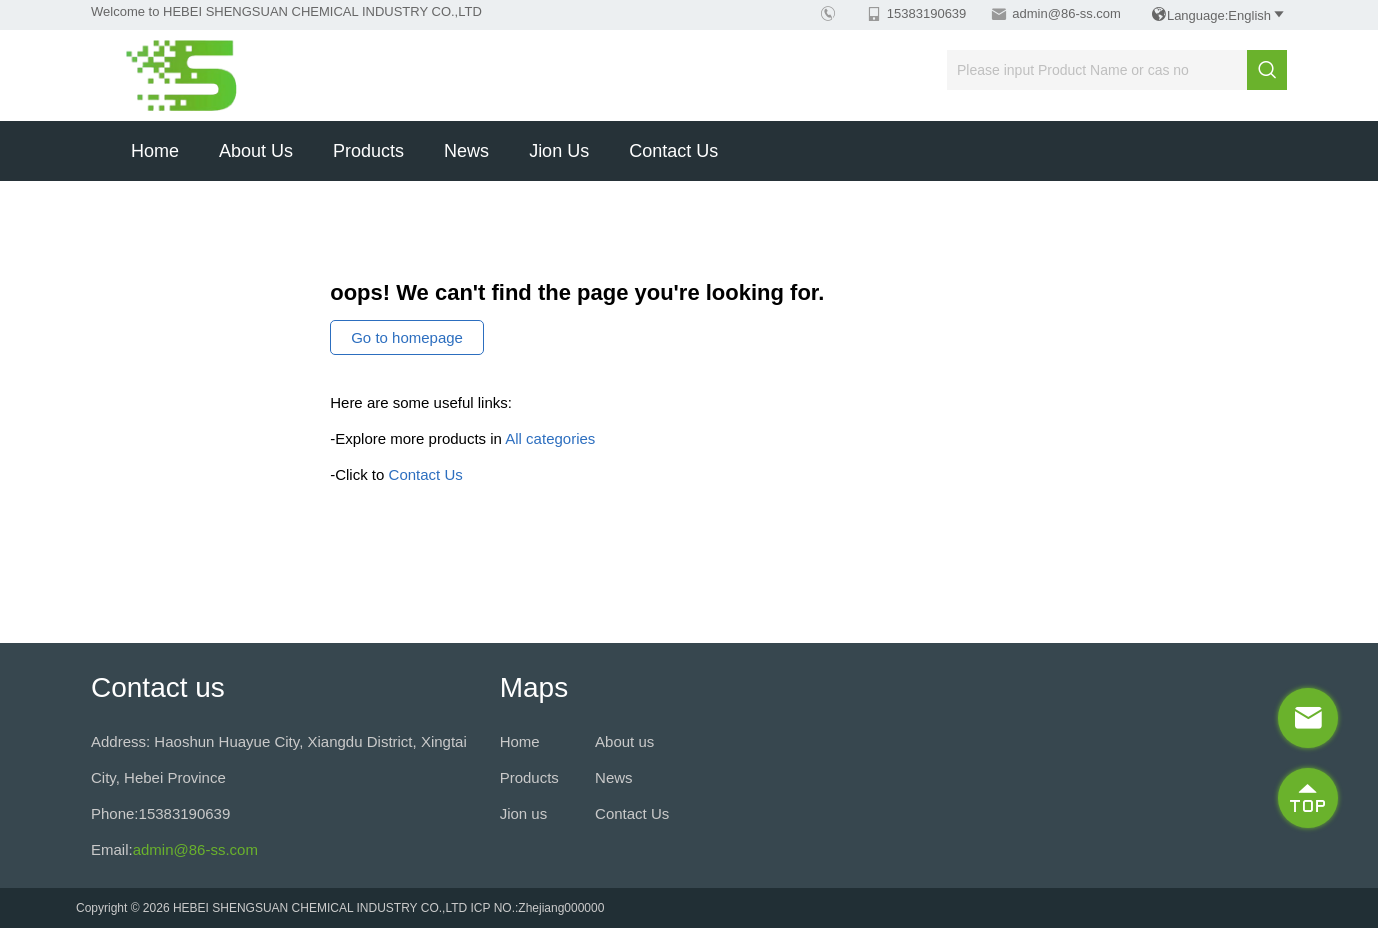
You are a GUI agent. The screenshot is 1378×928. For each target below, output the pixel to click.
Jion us (559, 151)
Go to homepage (407, 337)
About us (256, 151)
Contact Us (673, 151)
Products (368, 151)
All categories (550, 438)
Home (155, 151)
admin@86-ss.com (1066, 13)
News (466, 151)
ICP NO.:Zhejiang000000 (538, 908)
